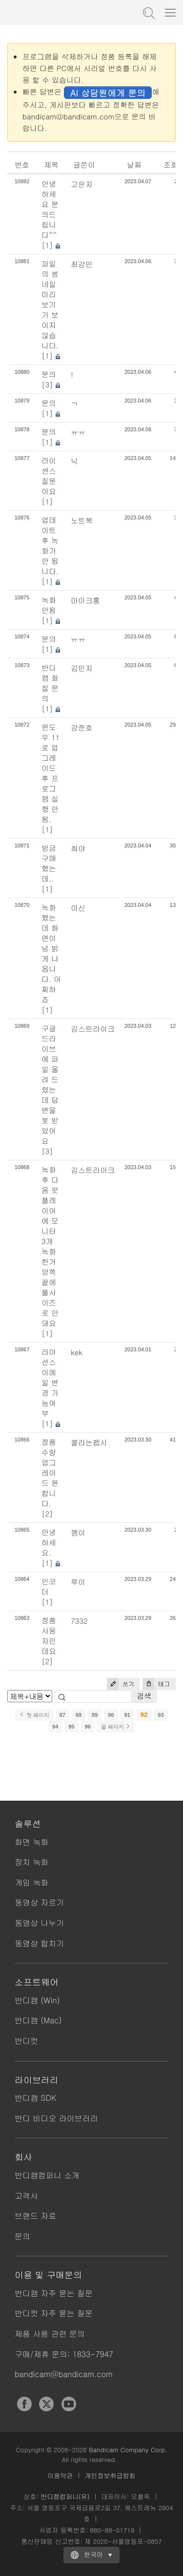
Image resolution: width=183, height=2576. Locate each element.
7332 (79, 1620)
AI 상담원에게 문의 (107, 92)
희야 (78, 848)
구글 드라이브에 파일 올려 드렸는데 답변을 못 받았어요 (50, 1084)
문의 (48, 374)
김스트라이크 (93, 1028)
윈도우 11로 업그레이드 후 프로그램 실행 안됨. (50, 773)
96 (88, 1727)
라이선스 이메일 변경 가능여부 (50, 1382)
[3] (47, 384)
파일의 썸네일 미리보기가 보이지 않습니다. (50, 304)
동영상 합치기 (39, 1943)
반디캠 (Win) (37, 2000)
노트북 (82, 520)
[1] (47, 245)
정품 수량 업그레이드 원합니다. (50, 1472)
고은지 (82, 184)
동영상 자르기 (39, 1902)
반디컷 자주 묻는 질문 (54, 2313)
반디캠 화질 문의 (50, 682)
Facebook (24, 2404)
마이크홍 (85, 600)
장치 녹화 (31, 1861)
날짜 (134, 164)
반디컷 (26, 2040)
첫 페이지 (34, 1715)
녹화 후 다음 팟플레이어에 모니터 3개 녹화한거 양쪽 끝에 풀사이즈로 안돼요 (50, 1246)
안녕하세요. (48, 1542)
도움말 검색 (148, 12)
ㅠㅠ (78, 432)
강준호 (82, 727)
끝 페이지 (116, 1727)
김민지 (82, 668)
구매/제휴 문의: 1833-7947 (64, 2354)
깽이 (78, 1532)
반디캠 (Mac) (38, 2020)
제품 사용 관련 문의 (50, 2333)
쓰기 (120, 1684)
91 (127, 1715)
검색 (144, 1696)
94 (55, 1727)
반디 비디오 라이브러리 (56, 2118)
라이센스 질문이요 (48, 475)
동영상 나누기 (39, 1922)
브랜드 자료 (35, 2215)
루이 (78, 1581)
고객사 (26, 2195)
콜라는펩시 (89, 1442)
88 (78, 1715)
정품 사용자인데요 (48, 1635)
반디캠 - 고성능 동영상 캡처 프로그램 (56, 12)
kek (76, 1352)
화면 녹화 (31, 1841)
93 (160, 1715)
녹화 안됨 (48, 605)
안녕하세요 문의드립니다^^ (50, 209)
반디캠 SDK (35, 2097)
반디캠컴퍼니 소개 (47, 2175)
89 (95, 1715)
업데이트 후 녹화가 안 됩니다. (50, 545)
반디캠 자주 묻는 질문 (54, 2293)
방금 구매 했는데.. (48, 863)
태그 (156, 1684)
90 (111, 1715)
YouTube (68, 2404)
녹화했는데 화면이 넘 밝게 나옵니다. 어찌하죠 (51, 953)
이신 (78, 908)
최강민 (82, 264)
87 (62, 1715)
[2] (47, 1513)
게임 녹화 (31, 1882)
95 (71, 1727)
